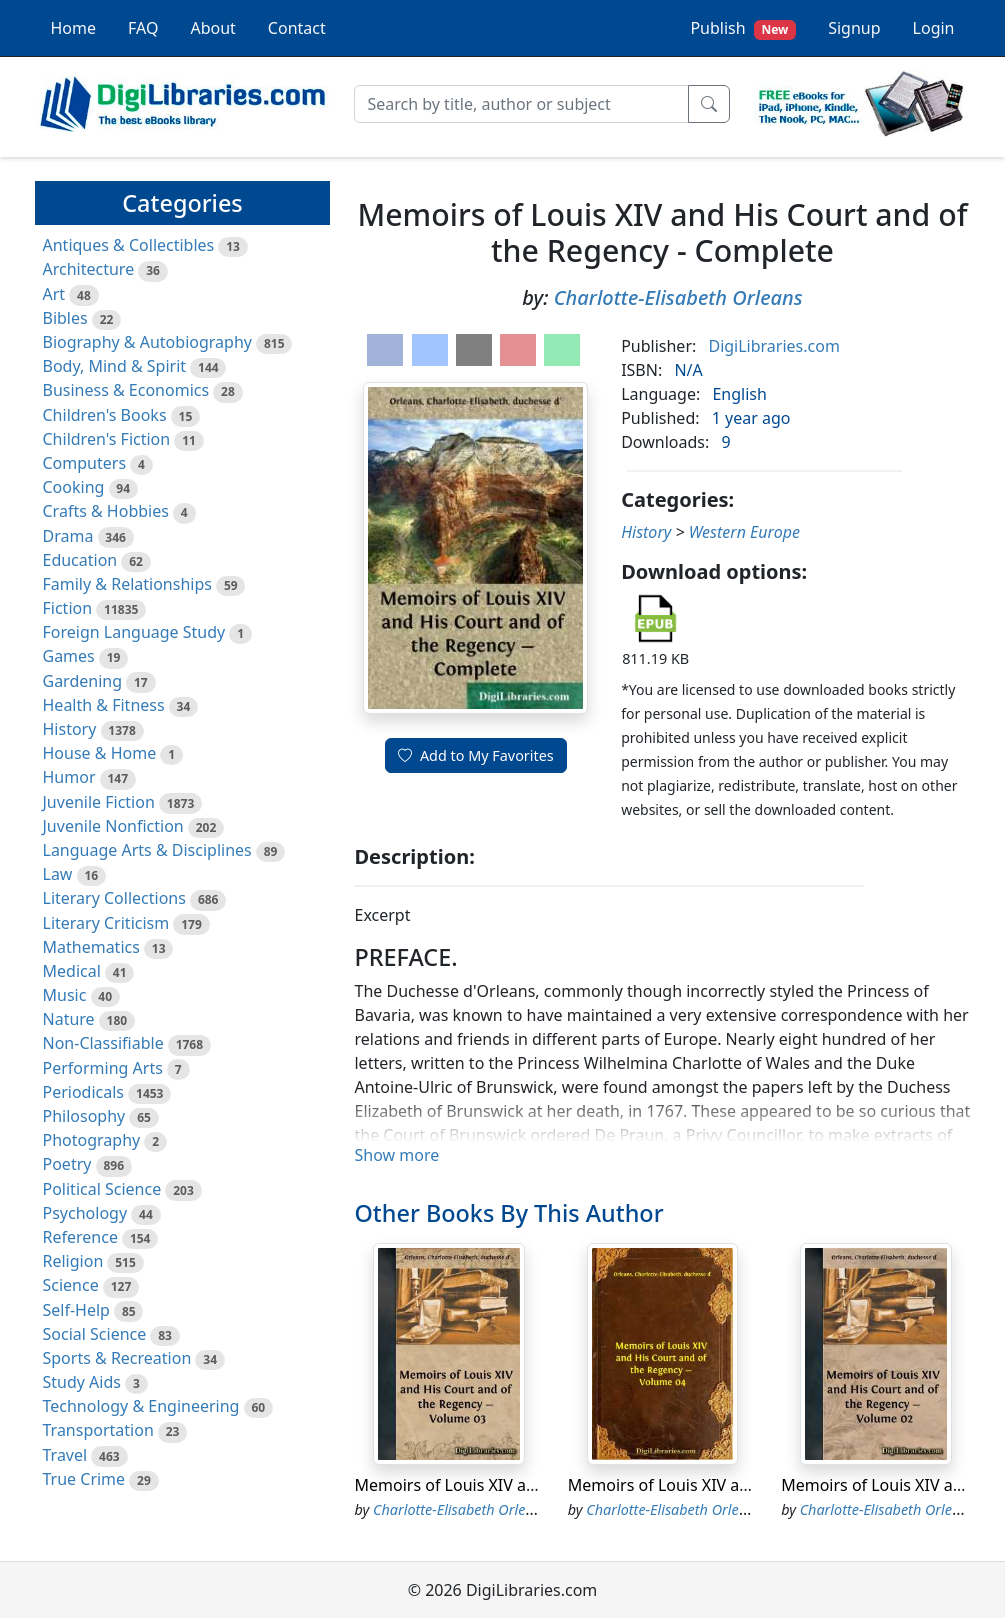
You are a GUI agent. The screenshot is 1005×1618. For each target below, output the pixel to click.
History (70, 729)
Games (69, 656)
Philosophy (84, 1116)
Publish (743, 28)
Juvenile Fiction (99, 802)
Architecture (89, 269)
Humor (69, 777)
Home (74, 28)
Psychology (85, 1213)
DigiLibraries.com (773, 346)
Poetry (67, 1164)
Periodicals (84, 1092)
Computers (85, 463)
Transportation (98, 1430)
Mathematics (91, 947)
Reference (80, 1237)
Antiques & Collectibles (129, 245)
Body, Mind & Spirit (115, 366)
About (212, 28)
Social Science (95, 1334)
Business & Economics (126, 390)
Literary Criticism (106, 923)
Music (65, 995)
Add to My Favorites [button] (476, 755)
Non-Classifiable (103, 1043)
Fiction (68, 608)
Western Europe (744, 532)
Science (71, 1285)
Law (58, 874)
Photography (92, 1140)
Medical (72, 971)
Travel (65, 1455)
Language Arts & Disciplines (147, 850)
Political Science (102, 1189)
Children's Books (105, 415)
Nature (69, 1019)
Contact (297, 28)
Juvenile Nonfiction (113, 826)
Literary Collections (114, 898)
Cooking (74, 487)
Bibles (65, 318)
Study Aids (82, 1382)
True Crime (84, 1479)
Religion (73, 1261)
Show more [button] (396, 1155)
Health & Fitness (104, 705)
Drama (68, 536)
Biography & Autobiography (147, 342)
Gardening (83, 681)
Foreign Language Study (134, 632)
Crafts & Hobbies (106, 511)
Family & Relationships (127, 584)
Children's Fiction (107, 439)
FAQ (143, 28)
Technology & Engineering (141, 1406)
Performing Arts (103, 1068)
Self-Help (76, 1310)
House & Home (100, 753)
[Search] (521, 104)
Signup (854, 28)
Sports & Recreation (117, 1358)
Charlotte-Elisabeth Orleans (678, 297)
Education (80, 560)
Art (54, 294)
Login (934, 28)
